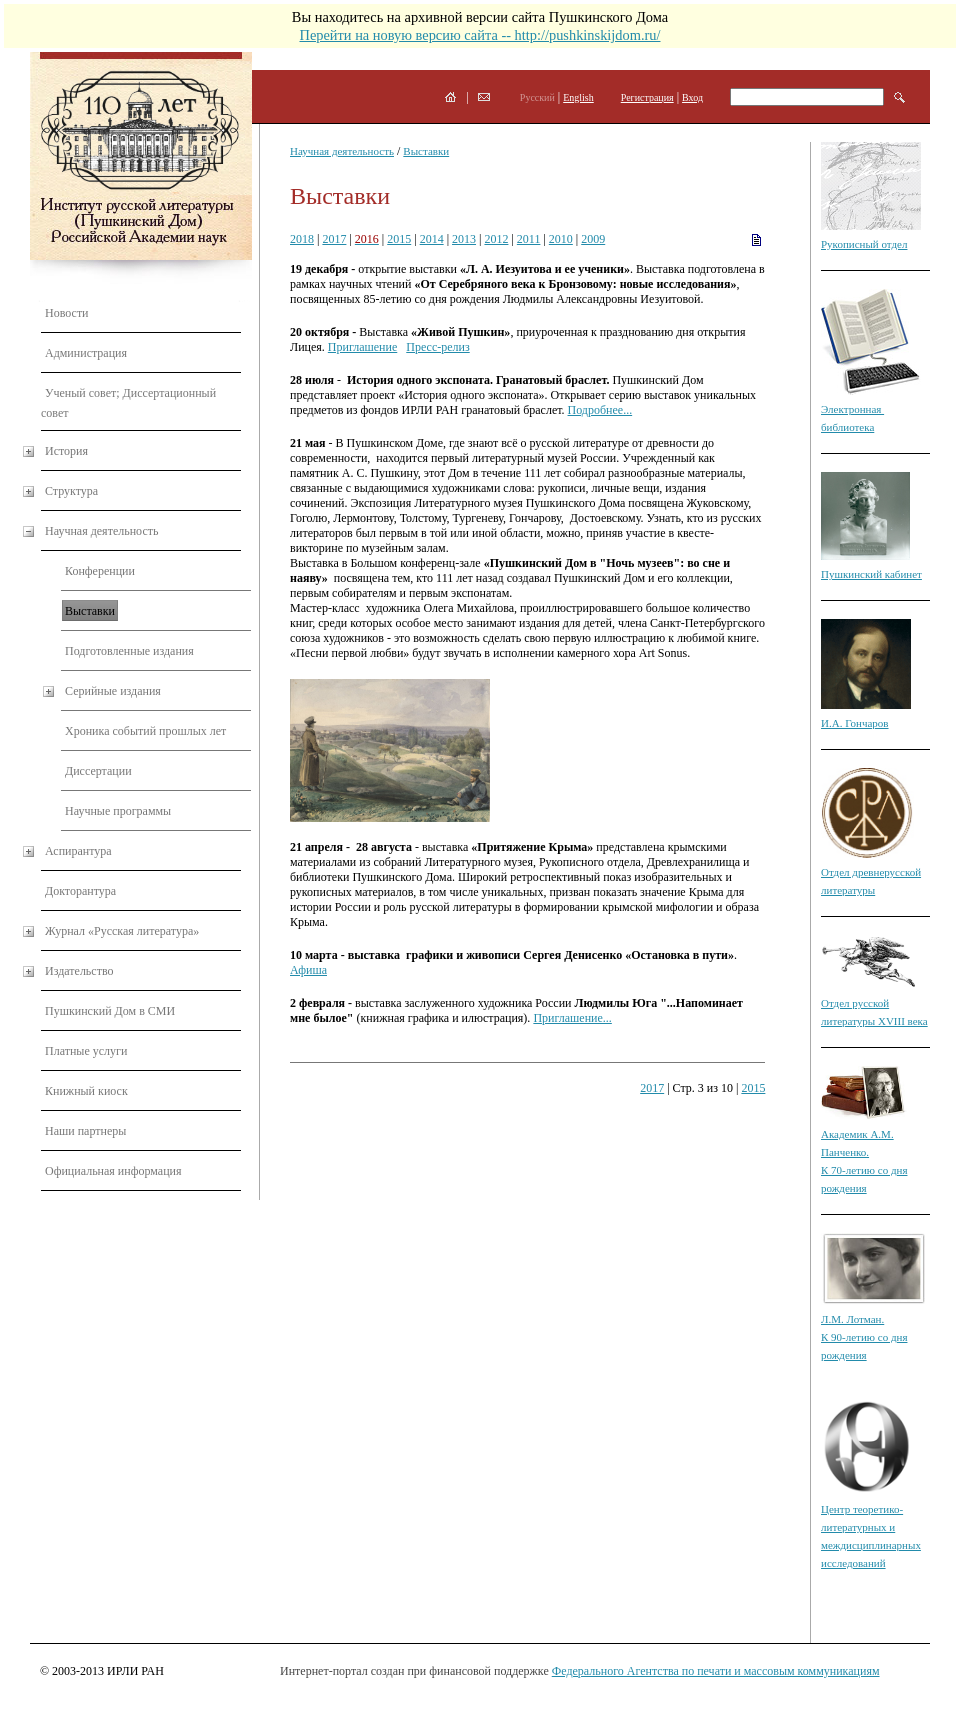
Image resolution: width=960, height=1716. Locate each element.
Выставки (90, 611)
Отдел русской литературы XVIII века (874, 1003)
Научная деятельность (101, 531)
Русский (537, 97)
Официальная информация (113, 1171)
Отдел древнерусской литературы (871, 872)
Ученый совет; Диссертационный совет (128, 403)
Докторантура (80, 891)
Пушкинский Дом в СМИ (110, 1011)
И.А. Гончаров (855, 723)
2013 (464, 239)
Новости (67, 313)
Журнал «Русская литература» (122, 931)
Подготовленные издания (129, 651)
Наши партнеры (85, 1131)
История (66, 451)
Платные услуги (86, 1051)
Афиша (308, 970)
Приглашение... (572, 1018)
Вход (692, 97)
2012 (496, 239)
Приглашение (362, 347)
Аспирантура (78, 851)
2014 (432, 239)
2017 (334, 239)
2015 (399, 239)
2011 (529, 239)
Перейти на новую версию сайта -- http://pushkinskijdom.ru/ (479, 35)
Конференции (100, 571)
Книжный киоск (86, 1091)
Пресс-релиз (437, 347)
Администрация (86, 353)
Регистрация (647, 97)
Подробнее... (600, 410)
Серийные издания (113, 691)
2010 (561, 239)
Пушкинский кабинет (871, 574)
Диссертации (98, 771)
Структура (71, 491)
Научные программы (118, 811)
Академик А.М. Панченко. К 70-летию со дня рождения (864, 1152)
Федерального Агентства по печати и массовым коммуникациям (716, 1671)
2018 (302, 239)
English (578, 97)
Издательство (79, 971)
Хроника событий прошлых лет (145, 731)
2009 (593, 239)
